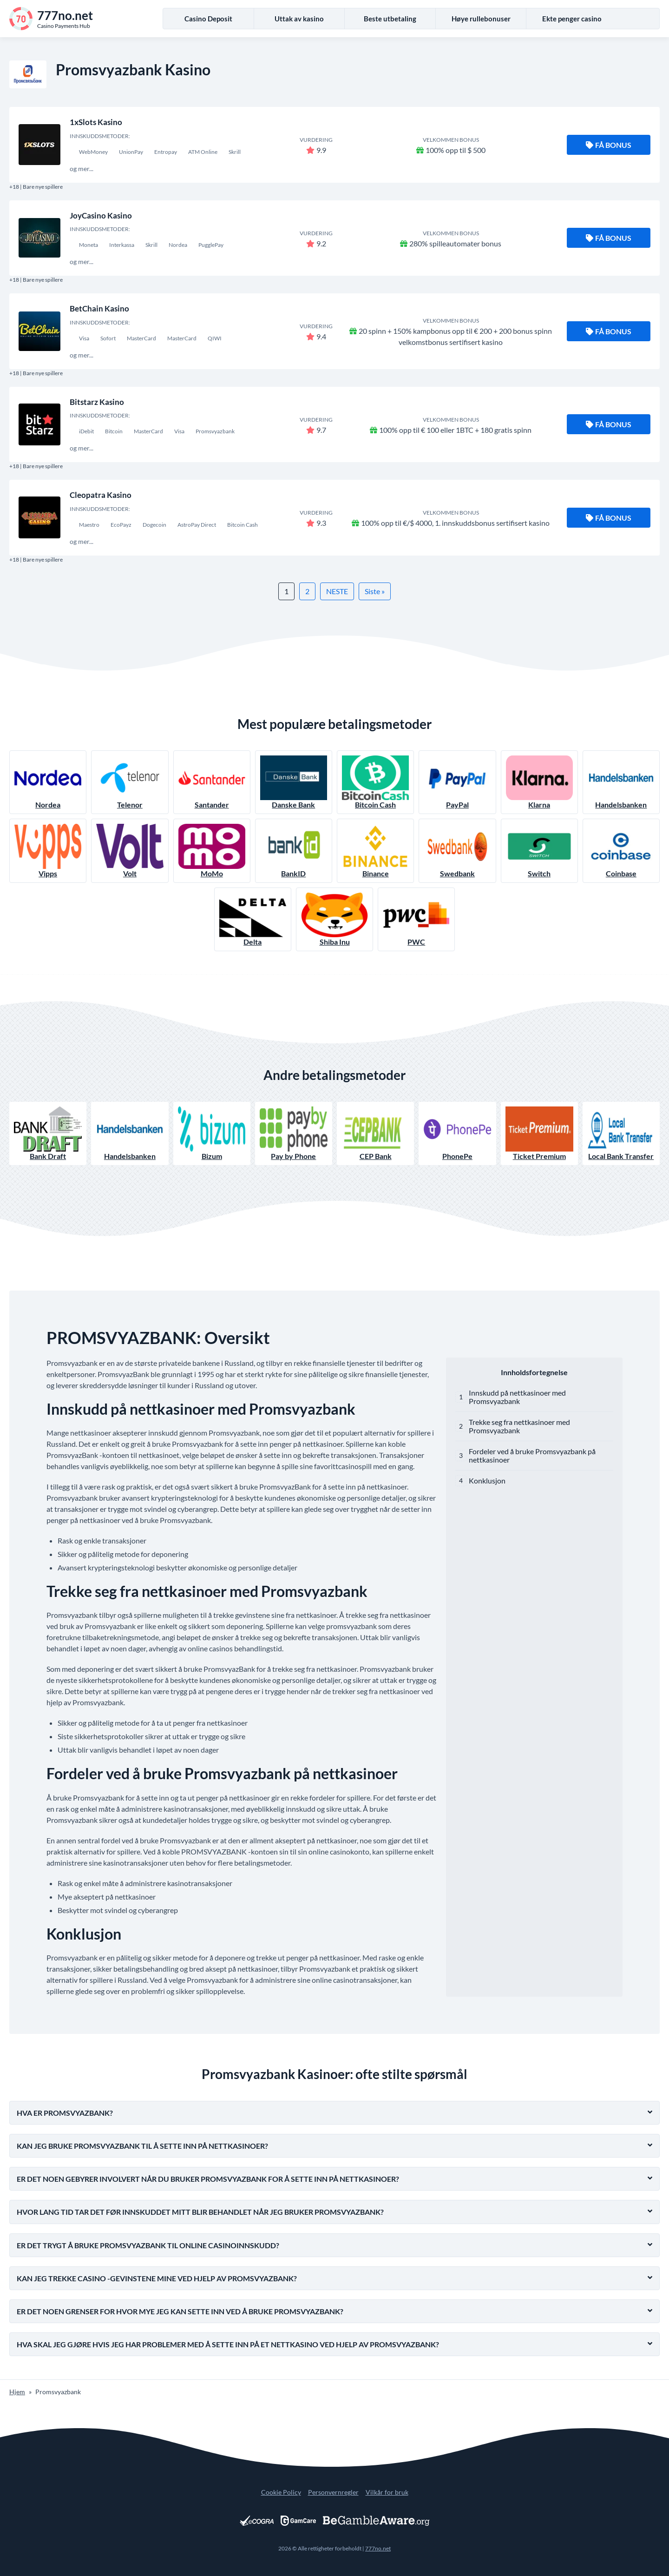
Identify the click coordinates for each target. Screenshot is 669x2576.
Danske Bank (293, 782)
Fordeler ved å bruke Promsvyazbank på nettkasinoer (532, 1455)
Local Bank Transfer (621, 1133)
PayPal (457, 782)
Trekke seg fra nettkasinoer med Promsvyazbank (519, 1426)
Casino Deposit (208, 18)
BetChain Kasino (99, 308)
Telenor (129, 782)
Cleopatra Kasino (100, 495)
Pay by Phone (294, 1133)
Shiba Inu (334, 919)
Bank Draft (48, 1133)
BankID (293, 850)
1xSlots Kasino (96, 122)
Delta (252, 919)
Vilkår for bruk (387, 2492)
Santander (211, 782)
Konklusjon (487, 1480)
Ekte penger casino (572, 18)
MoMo (211, 850)
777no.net (378, 2548)
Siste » (375, 591)
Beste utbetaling (390, 18)
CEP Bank (375, 1133)
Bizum (212, 1133)
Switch (539, 850)
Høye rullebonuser (481, 18)
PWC (416, 919)
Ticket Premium (539, 1133)
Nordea (47, 782)
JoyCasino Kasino (101, 215)
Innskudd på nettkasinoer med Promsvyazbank (517, 1396)
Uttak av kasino (299, 18)
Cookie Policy (281, 2492)
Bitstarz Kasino (97, 402)
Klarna (539, 782)
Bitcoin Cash (375, 782)
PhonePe (457, 1133)
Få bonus (608, 144)
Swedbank (457, 850)
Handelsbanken (621, 782)
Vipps (47, 850)
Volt (129, 850)
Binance (375, 850)
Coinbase (621, 850)
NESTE (337, 591)
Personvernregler (333, 2492)
